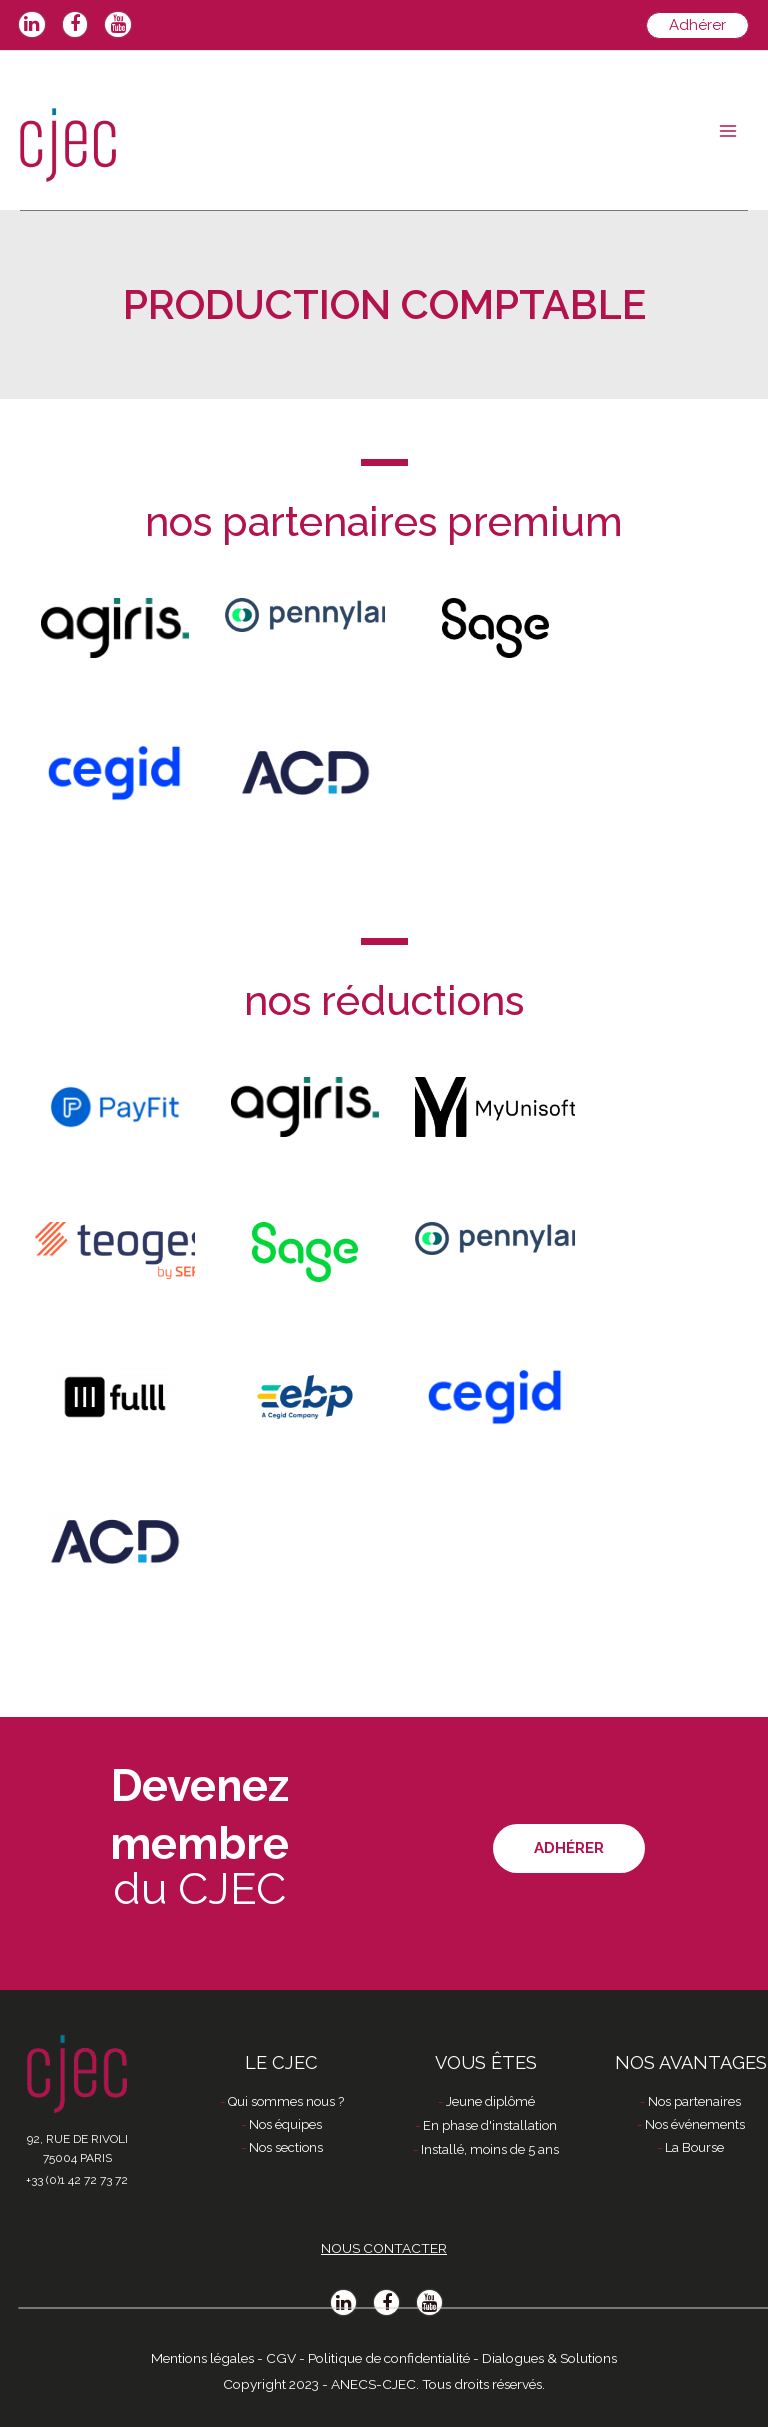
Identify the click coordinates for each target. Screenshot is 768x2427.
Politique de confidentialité (389, 2358)
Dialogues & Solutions (549, 2358)
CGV (281, 2358)
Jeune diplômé (490, 2101)
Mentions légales (202, 2358)
